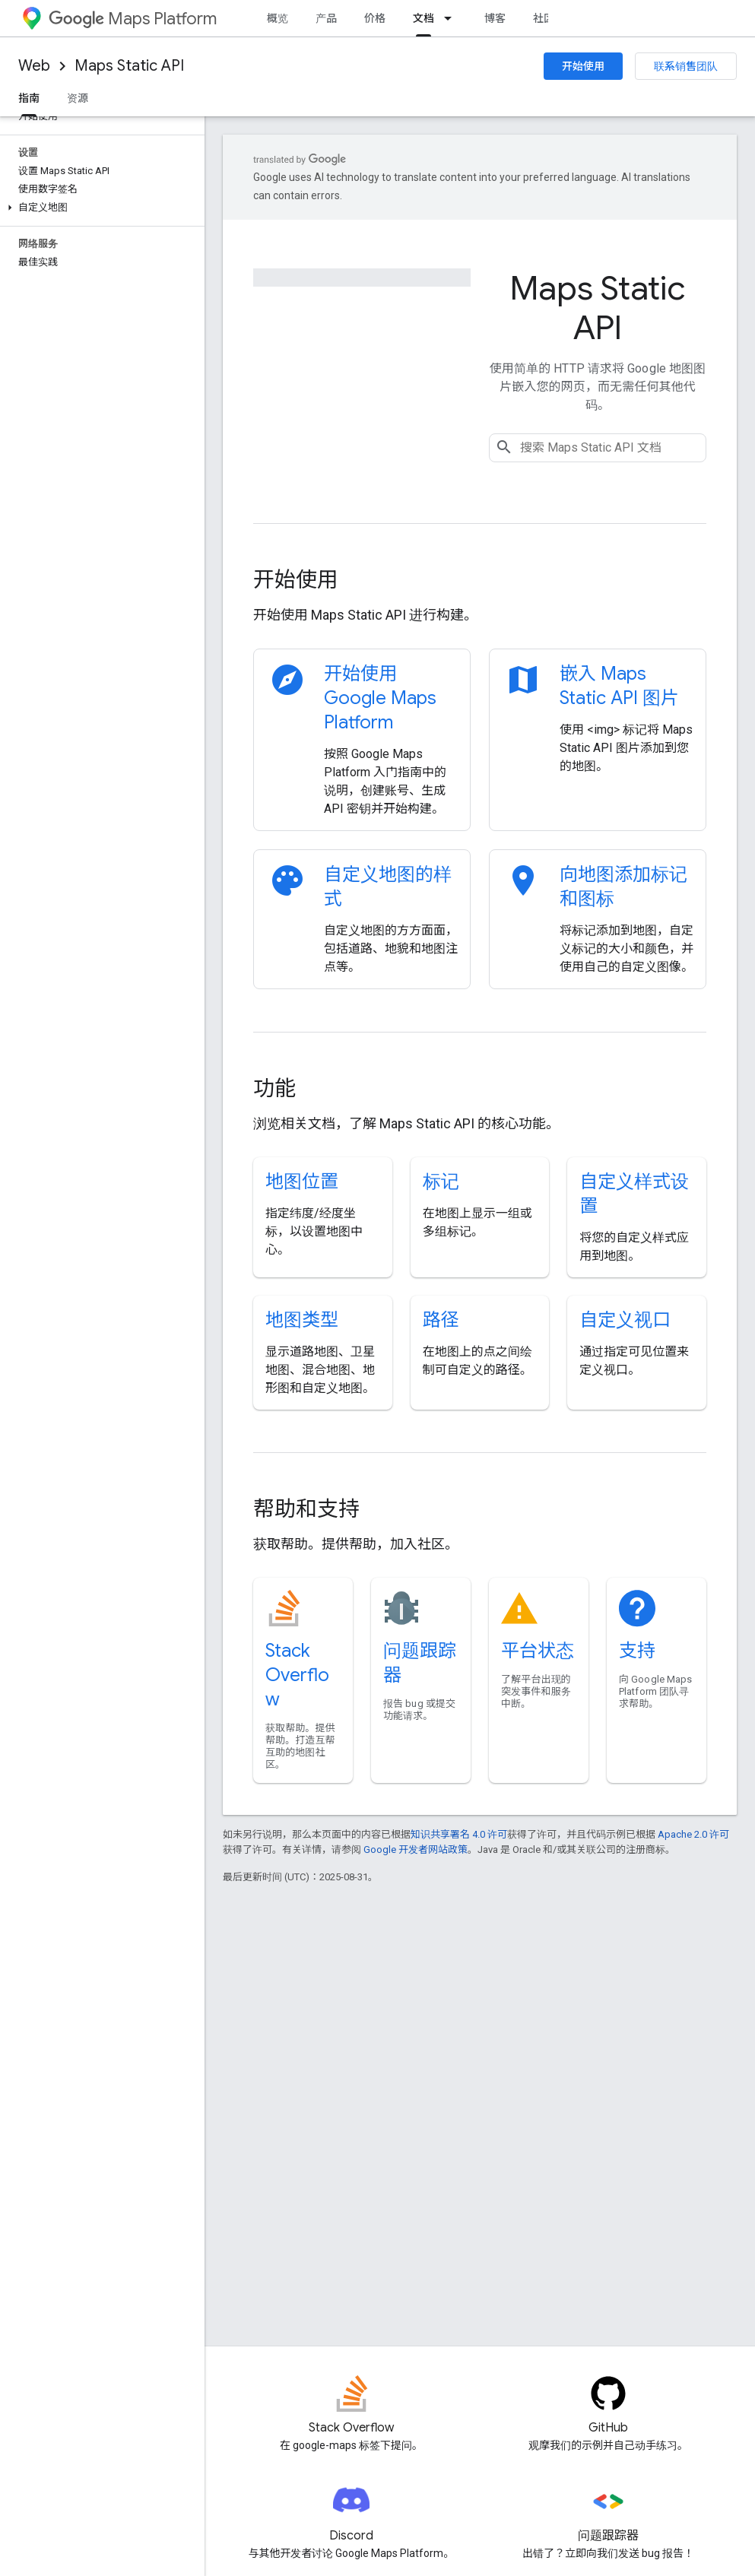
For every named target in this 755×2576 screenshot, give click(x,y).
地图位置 (301, 1181)
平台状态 (537, 1650)
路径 (441, 1320)
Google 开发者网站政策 (415, 1849)
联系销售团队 (686, 66)
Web (34, 65)
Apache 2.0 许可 (693, 1834)
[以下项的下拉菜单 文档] (452, 18)
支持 (637, 1650)
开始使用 (583, 66)
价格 (374, 18)
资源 (77, 98)
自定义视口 (625, 1320)
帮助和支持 (306, 1509)
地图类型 (301, 1320)
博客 (495, 18)
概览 (277, 18)
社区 (543, 18)
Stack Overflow (297, 1675)
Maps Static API (129, 65)
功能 (274, 1088)
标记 (441, 1181)
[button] (99, 207)
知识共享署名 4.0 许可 (459, 1834)
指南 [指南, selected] (29, 98)
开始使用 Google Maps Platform (380, 698)
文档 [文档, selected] (423, 18)
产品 (326, 18)
